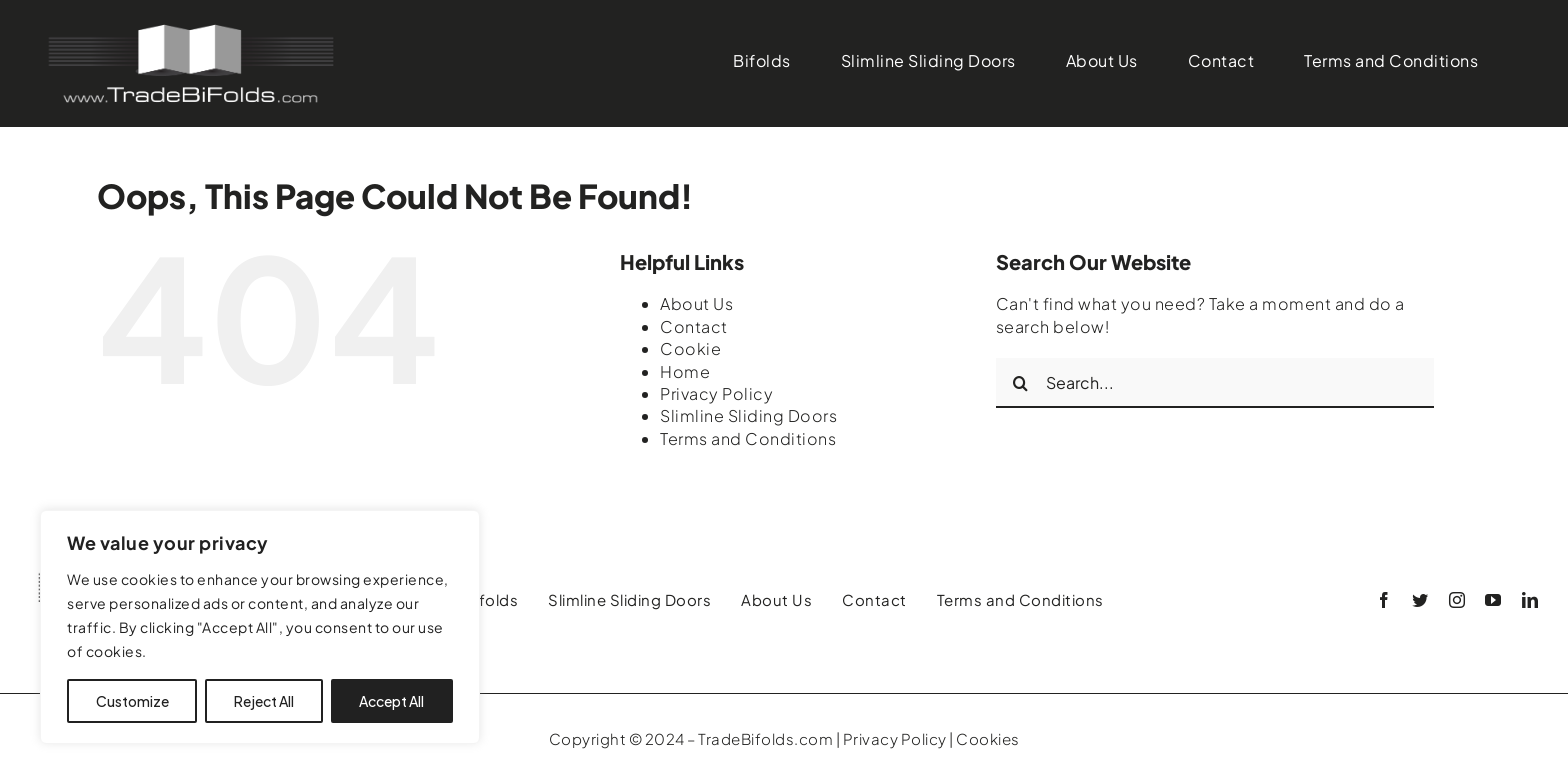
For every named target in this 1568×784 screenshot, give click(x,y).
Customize (132, 701)
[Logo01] (190, 27)
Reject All (264, 701)
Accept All (391, 701)
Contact (694, 326)
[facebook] (1384, 600)
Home (685, 371)
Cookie (690, 348)
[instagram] (1457, 600)
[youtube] (1493, 600)
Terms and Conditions (748, 438)
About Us (696, 303)
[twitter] (1420, 600)
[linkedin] (1530, 600)
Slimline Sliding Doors (748, 415)
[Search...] (1215, 383)
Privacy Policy (716, 393)
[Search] (1021, 383)
